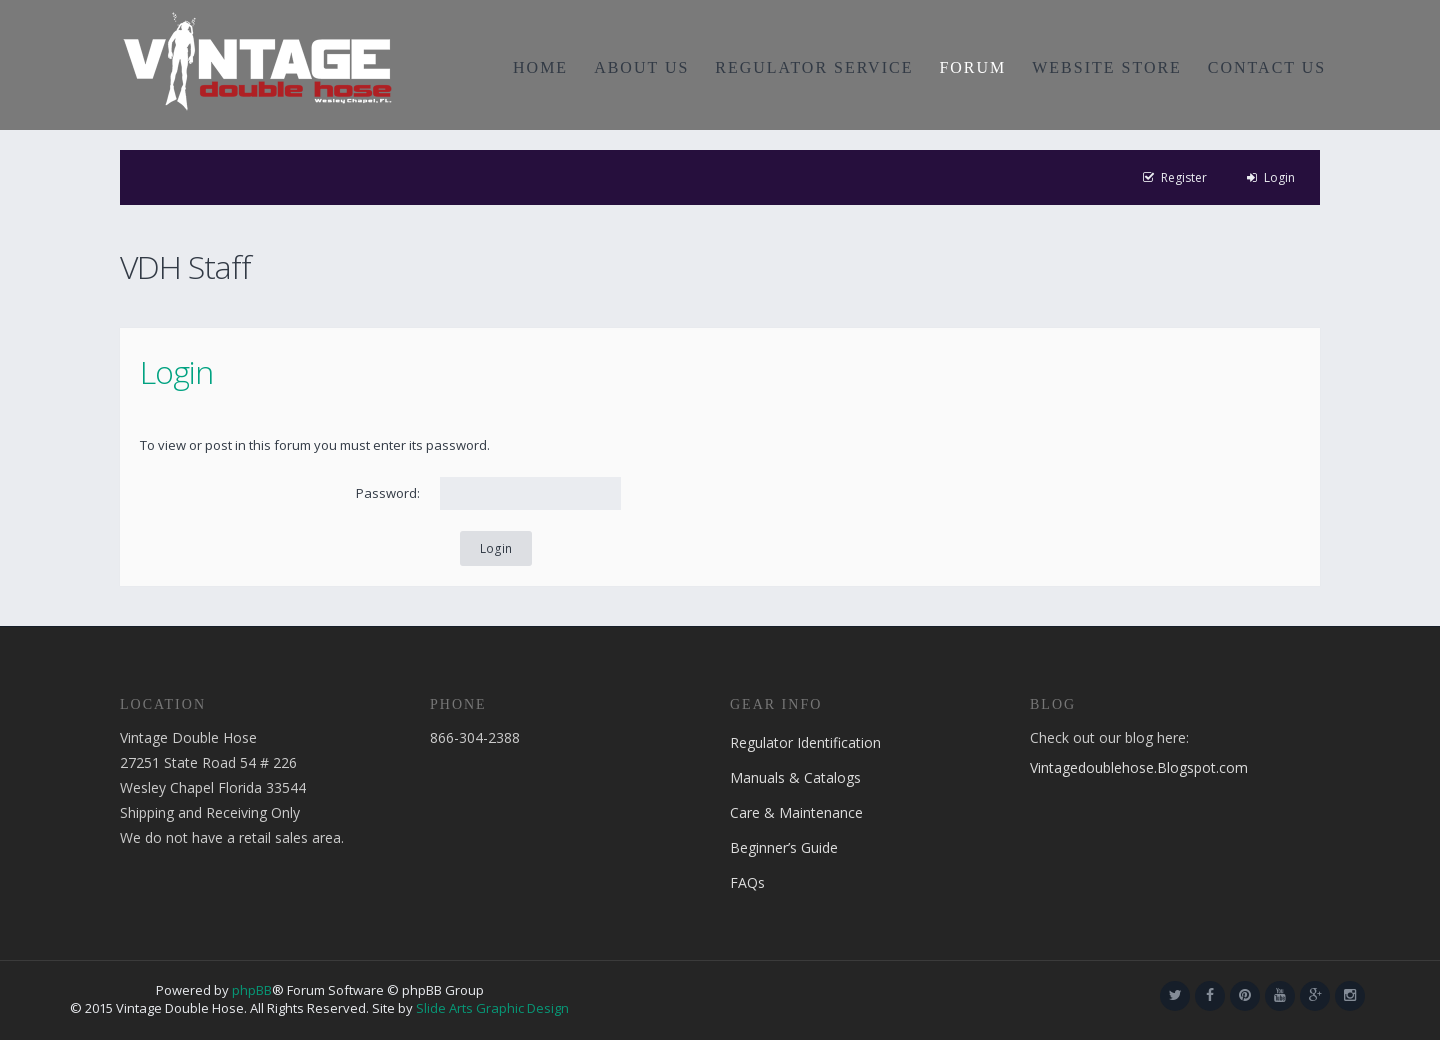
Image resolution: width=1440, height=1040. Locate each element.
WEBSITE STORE (1107, 67)
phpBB (252, 990)
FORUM (972, 67)
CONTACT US (1267, 67)
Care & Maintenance (796, 812)
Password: (388, 493)
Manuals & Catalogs (795, 777)
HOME (540, 67)
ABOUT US (641, 67)
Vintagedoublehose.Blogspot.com (1139, 767)
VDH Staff (185, 266)
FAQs (747, 882)
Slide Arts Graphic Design (492, 1008)
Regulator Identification (805, 742)
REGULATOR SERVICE (814, 67)
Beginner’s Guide (784, 847)
